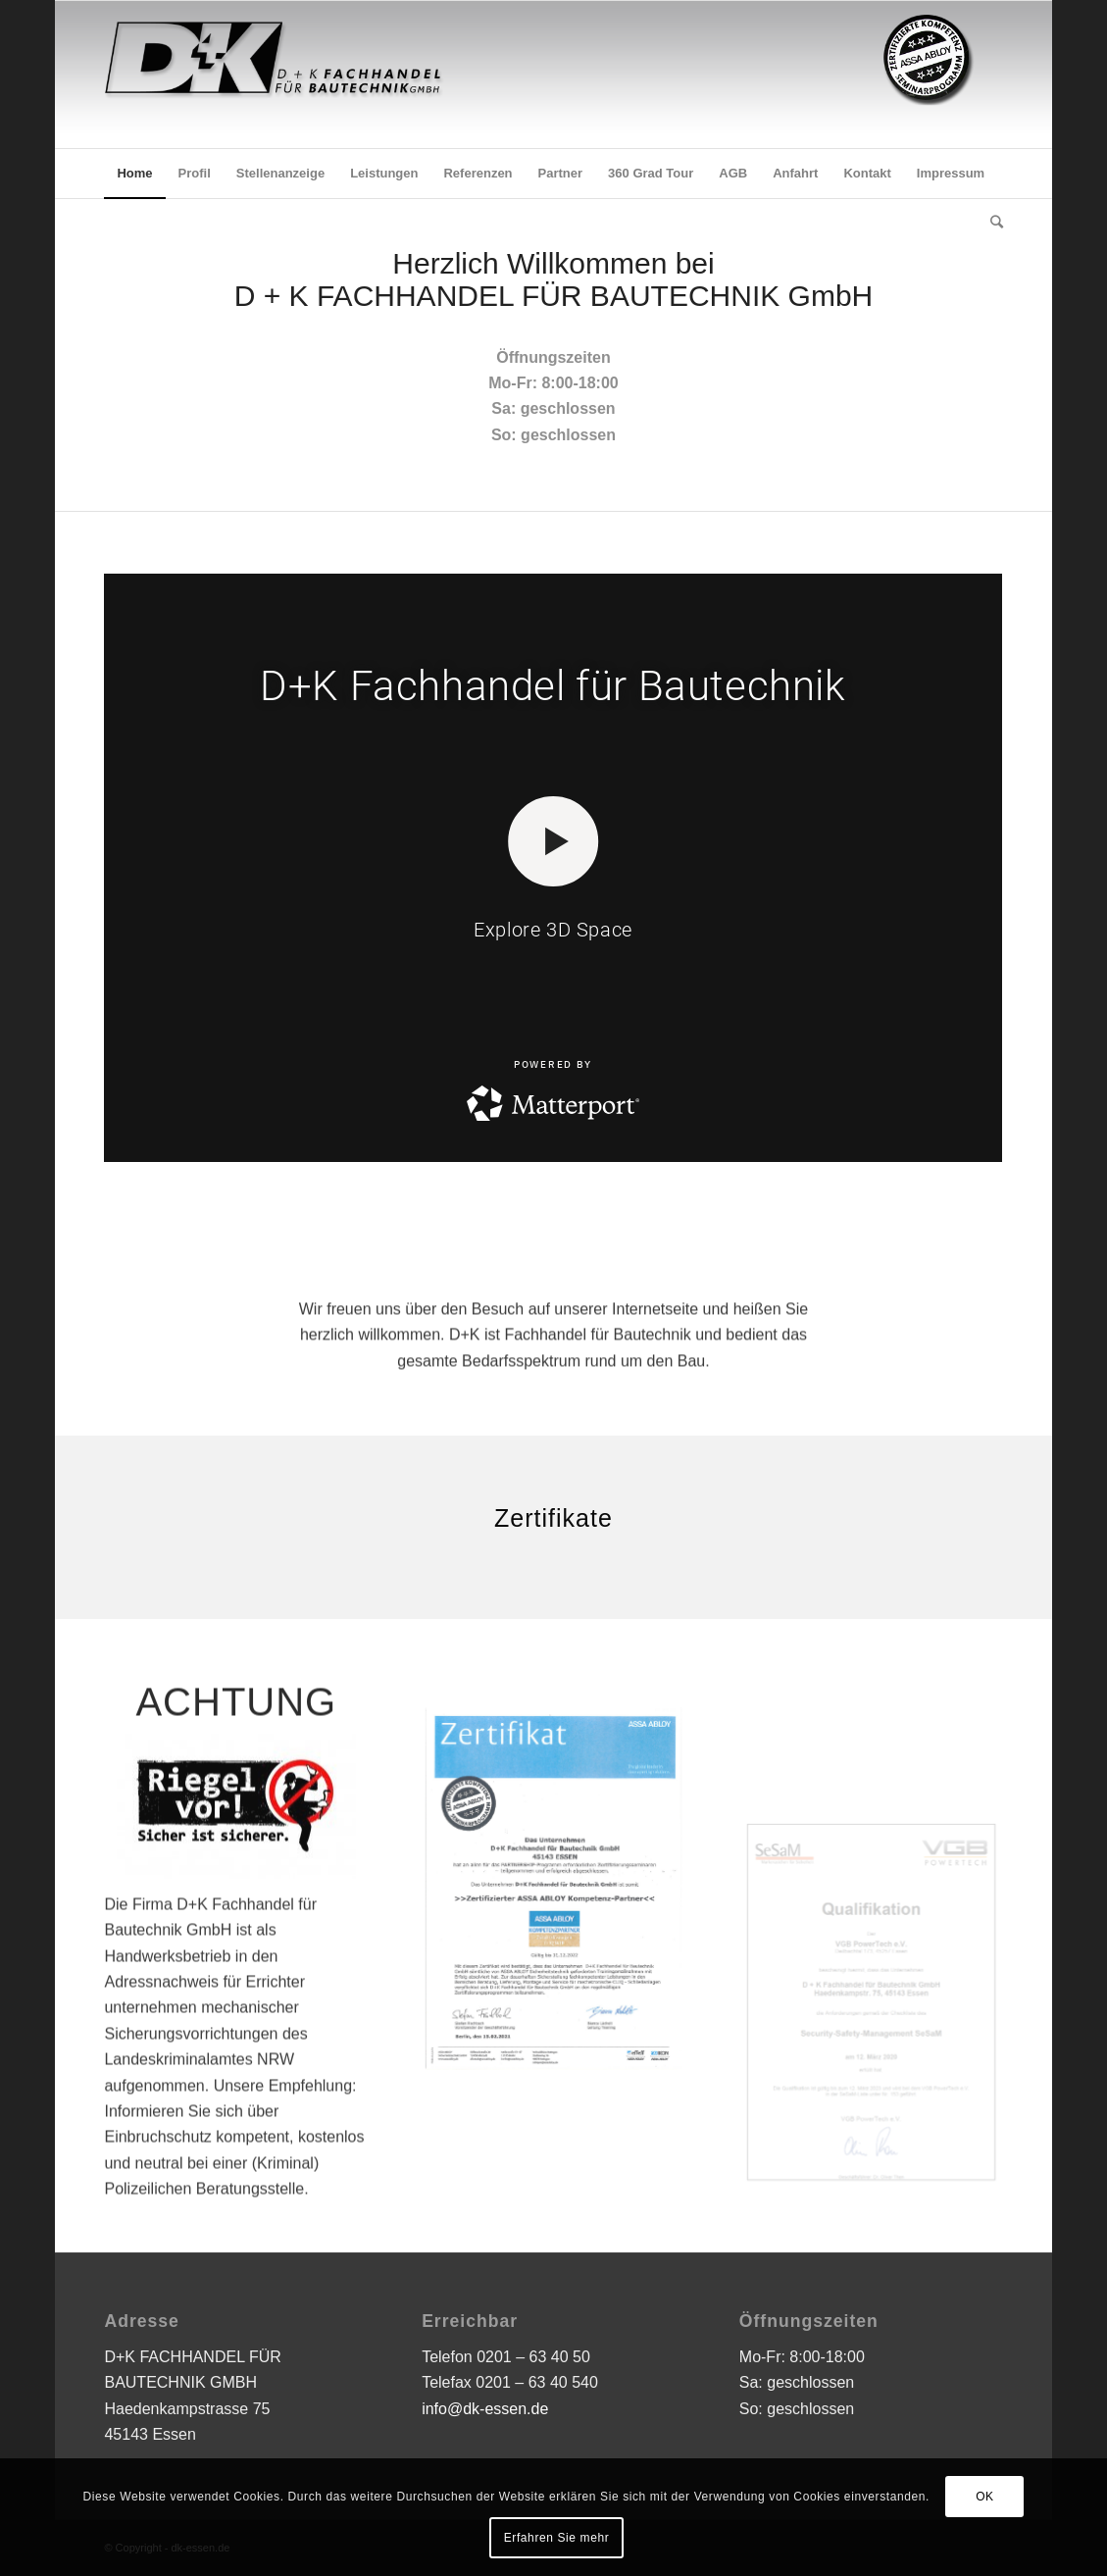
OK (985, 2496)
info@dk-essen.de (485, 2408)
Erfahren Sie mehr (557, 2538)
